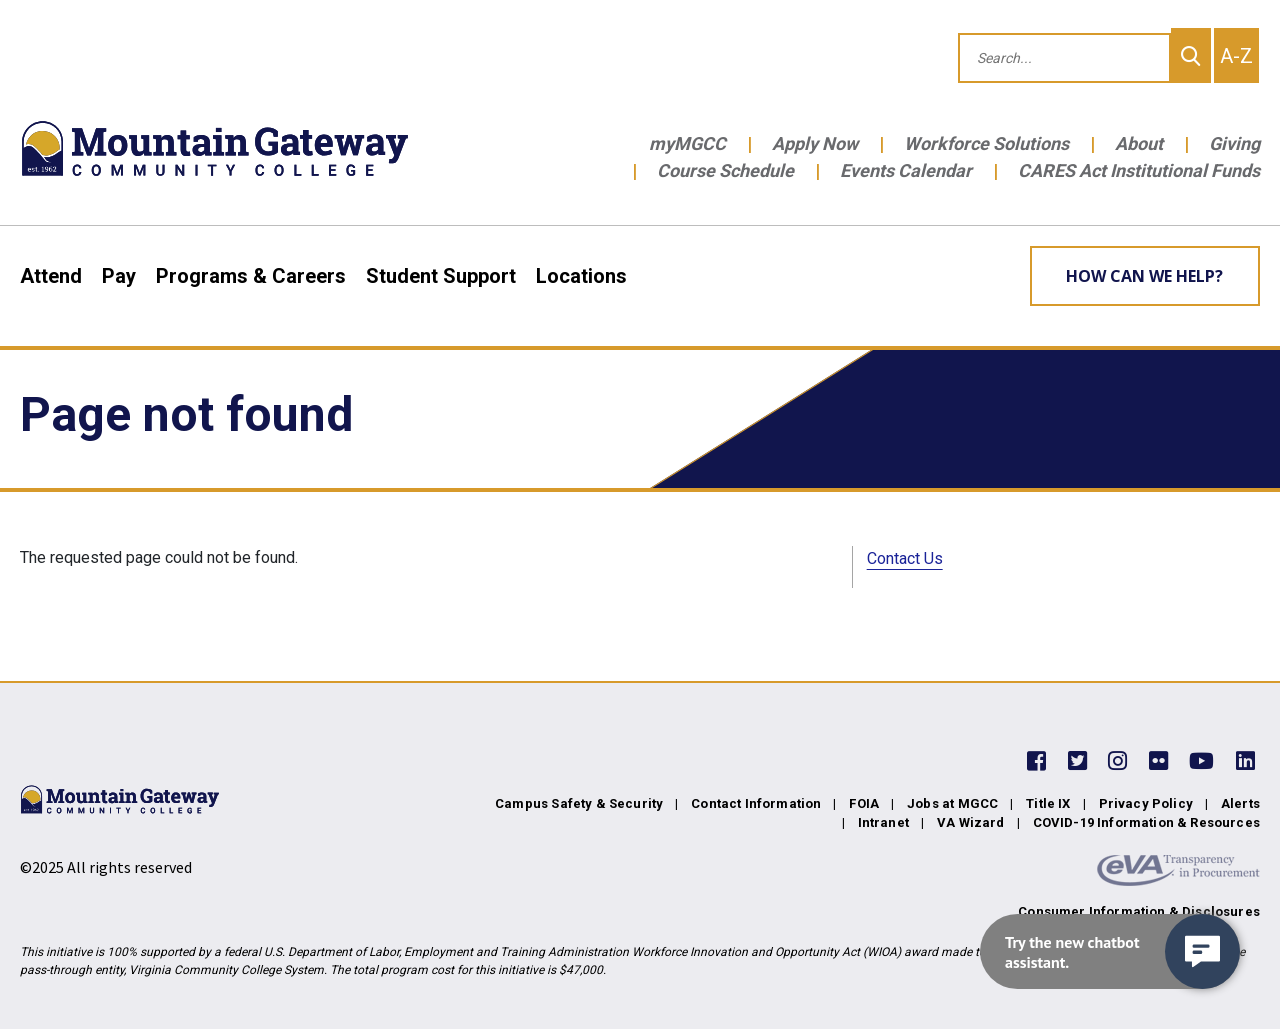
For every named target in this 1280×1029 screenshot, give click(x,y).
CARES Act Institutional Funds (1139, 170)
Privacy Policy (1146, 803)
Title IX (1048, 803)
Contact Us (905, 558)
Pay (119, 276)
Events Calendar (906, 170)
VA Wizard (971, 822)
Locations (581, 276)
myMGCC (687, 143)
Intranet (883, 822)
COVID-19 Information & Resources (1146, 822)
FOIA (864, 803)
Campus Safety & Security (579, 803)
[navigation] (1110, 951)
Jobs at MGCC (952, 803)
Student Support (441, 276)
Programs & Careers (251, 276)
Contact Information (756, 803)
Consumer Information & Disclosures (1139, 911)
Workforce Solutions (986, 143)
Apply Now (815, 143)
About (1139, 143)
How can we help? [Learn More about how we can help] (1144, 276)
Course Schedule (725, 170)
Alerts (1240, 803)
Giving (1234, 143)
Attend (51, 276)
